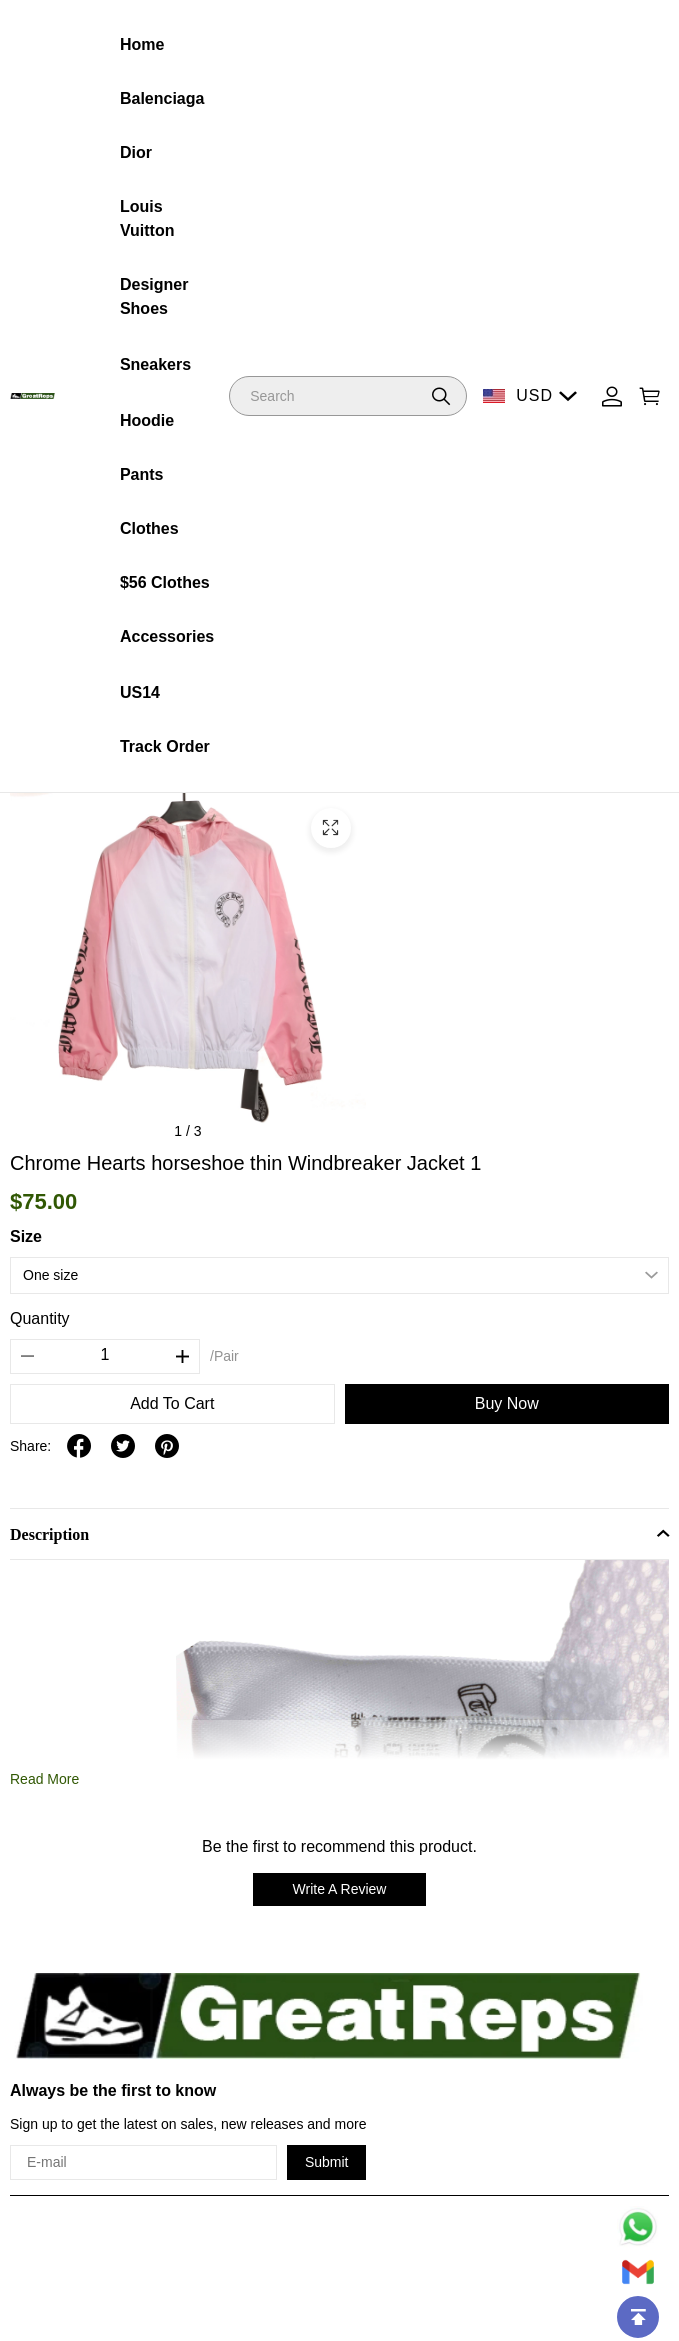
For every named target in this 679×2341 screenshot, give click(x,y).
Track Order (165, 746)
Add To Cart (172, 1403)
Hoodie (147, 420)
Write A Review (340, 1889)
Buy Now (507, 1403)
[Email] (638, 2272)
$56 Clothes (165, 582)
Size (26, 1236)
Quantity (40, 1318)
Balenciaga (162, 98)
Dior (136, 152)
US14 (140, 692)
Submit (327, 2162)
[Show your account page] (612, 396)
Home (142, 44)
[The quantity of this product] (105, 1356)
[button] (441, 396)
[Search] (348, 396)
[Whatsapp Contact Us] (638, 2227)
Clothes (149, 528)
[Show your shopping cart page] (650, 396)
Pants (142, 474)
